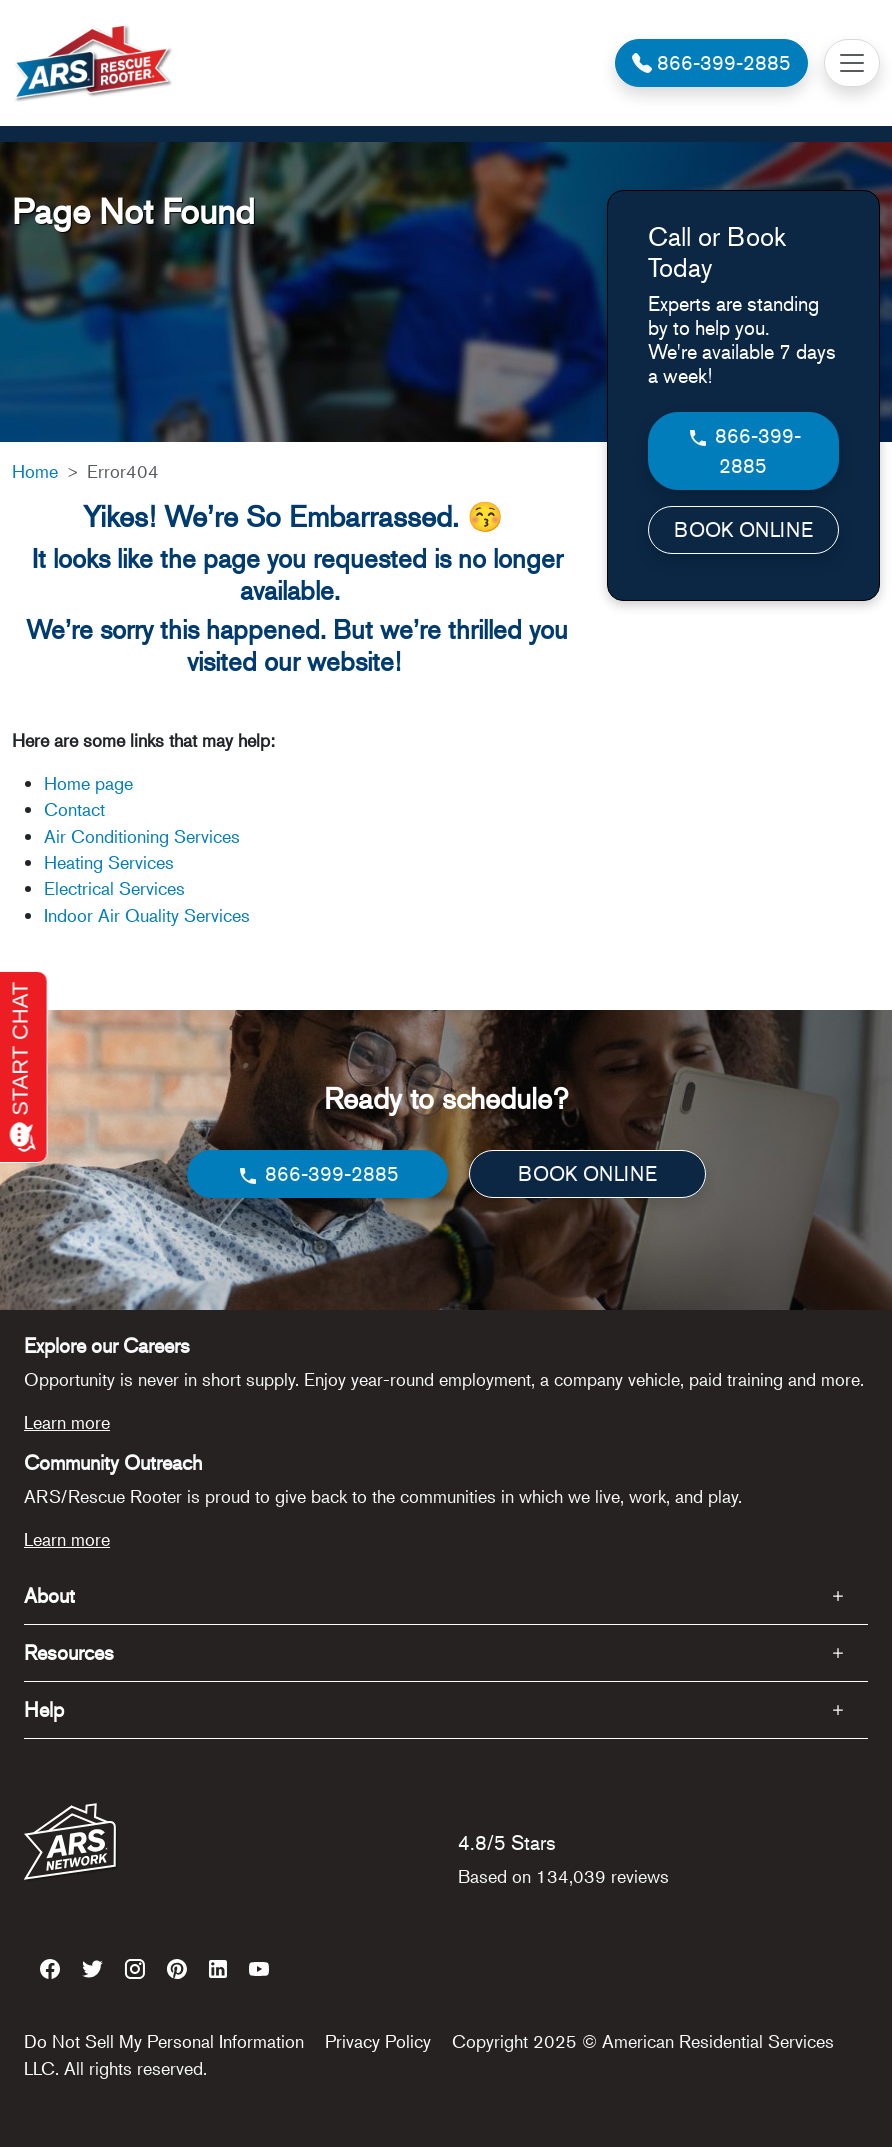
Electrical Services (114, 888)
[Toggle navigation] (852, 63)
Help (44, 1709)
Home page (91, 783)
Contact (74, 809)
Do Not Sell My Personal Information (164, 2041)
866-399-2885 (743, 450)
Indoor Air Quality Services (147, 915)
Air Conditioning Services (142, 836)
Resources (69, 1652)
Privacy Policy (378, 2041)
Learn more (67, 1422)
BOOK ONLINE (743, 529)
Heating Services (109, 862)
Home (35, 471)
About (49, 1595)
